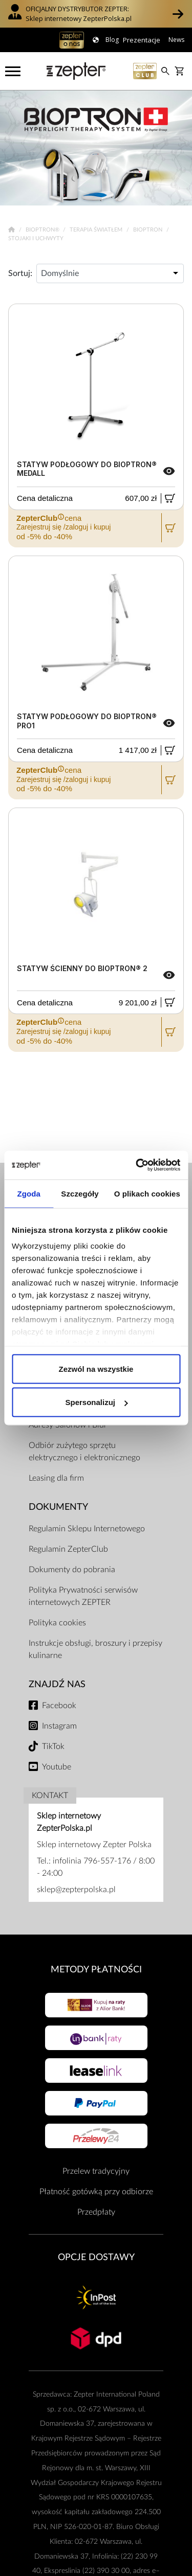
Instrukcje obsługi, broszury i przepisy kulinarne (95, 1649)
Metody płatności (96, 1969)
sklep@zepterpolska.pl (76, 1889)
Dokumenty (58, 1507)
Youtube (56, 1767)
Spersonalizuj (96, 1402)
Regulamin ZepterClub (68, 1549)
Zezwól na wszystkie (96, 1368)
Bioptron (148, 230)
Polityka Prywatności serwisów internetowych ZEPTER (83, 1596)
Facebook (59, 1705)
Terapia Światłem (97, 230)
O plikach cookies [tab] (147, 1193)
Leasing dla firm (56, 1478)
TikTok (53, 1746)
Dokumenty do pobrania (72, 1570)
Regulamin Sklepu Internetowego (87, 1529)
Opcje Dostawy (96, 2257)
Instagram (59, 1726)
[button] (178, 14)
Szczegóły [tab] (79, 1193)
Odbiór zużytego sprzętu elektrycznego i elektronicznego (84, 1451)
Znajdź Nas (57, 1684)
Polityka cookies (57, 1623)
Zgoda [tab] (28, 1193)
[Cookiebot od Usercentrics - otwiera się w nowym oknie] (136, 1165)
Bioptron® (43, 230)
